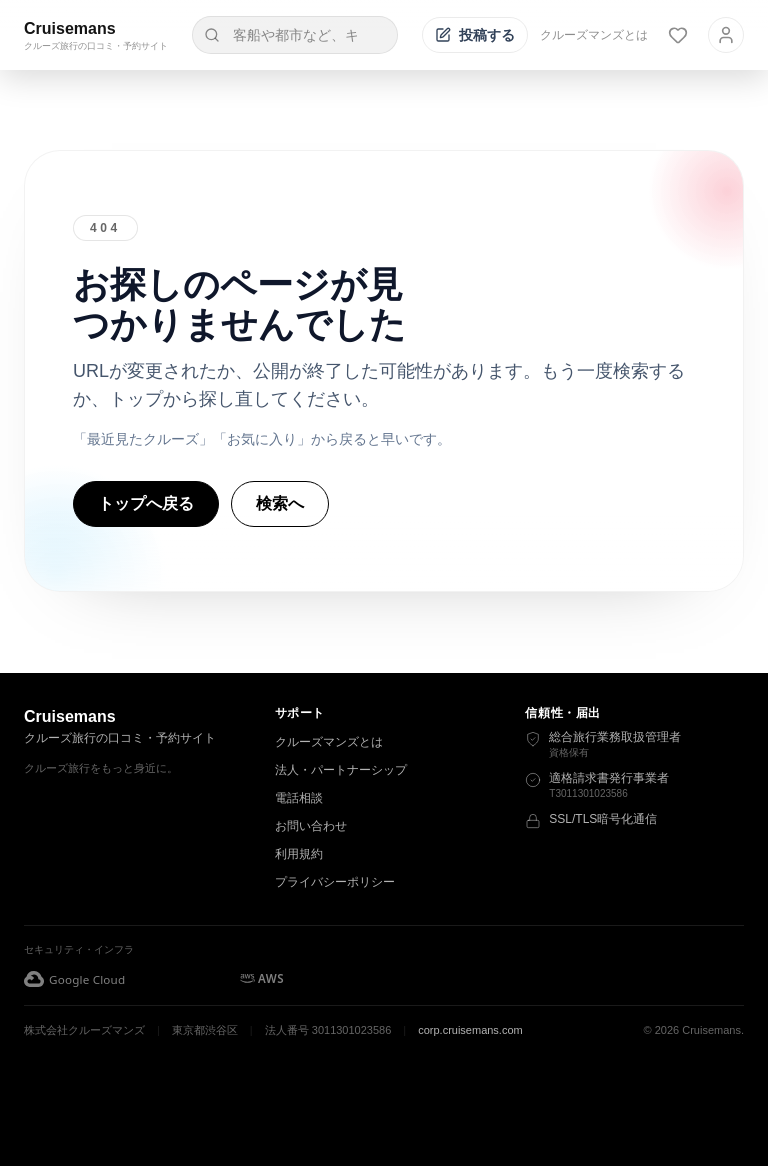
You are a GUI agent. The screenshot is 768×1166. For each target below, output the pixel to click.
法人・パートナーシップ (341, 770)
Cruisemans (70, 28)
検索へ (280, 503)
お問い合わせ (311, 826)
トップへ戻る (146, 503)
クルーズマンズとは (594, 35)
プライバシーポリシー (335, 882)
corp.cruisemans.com (470, 1030)
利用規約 (299, 854)
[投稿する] (475, 35)
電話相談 (299, 798)
